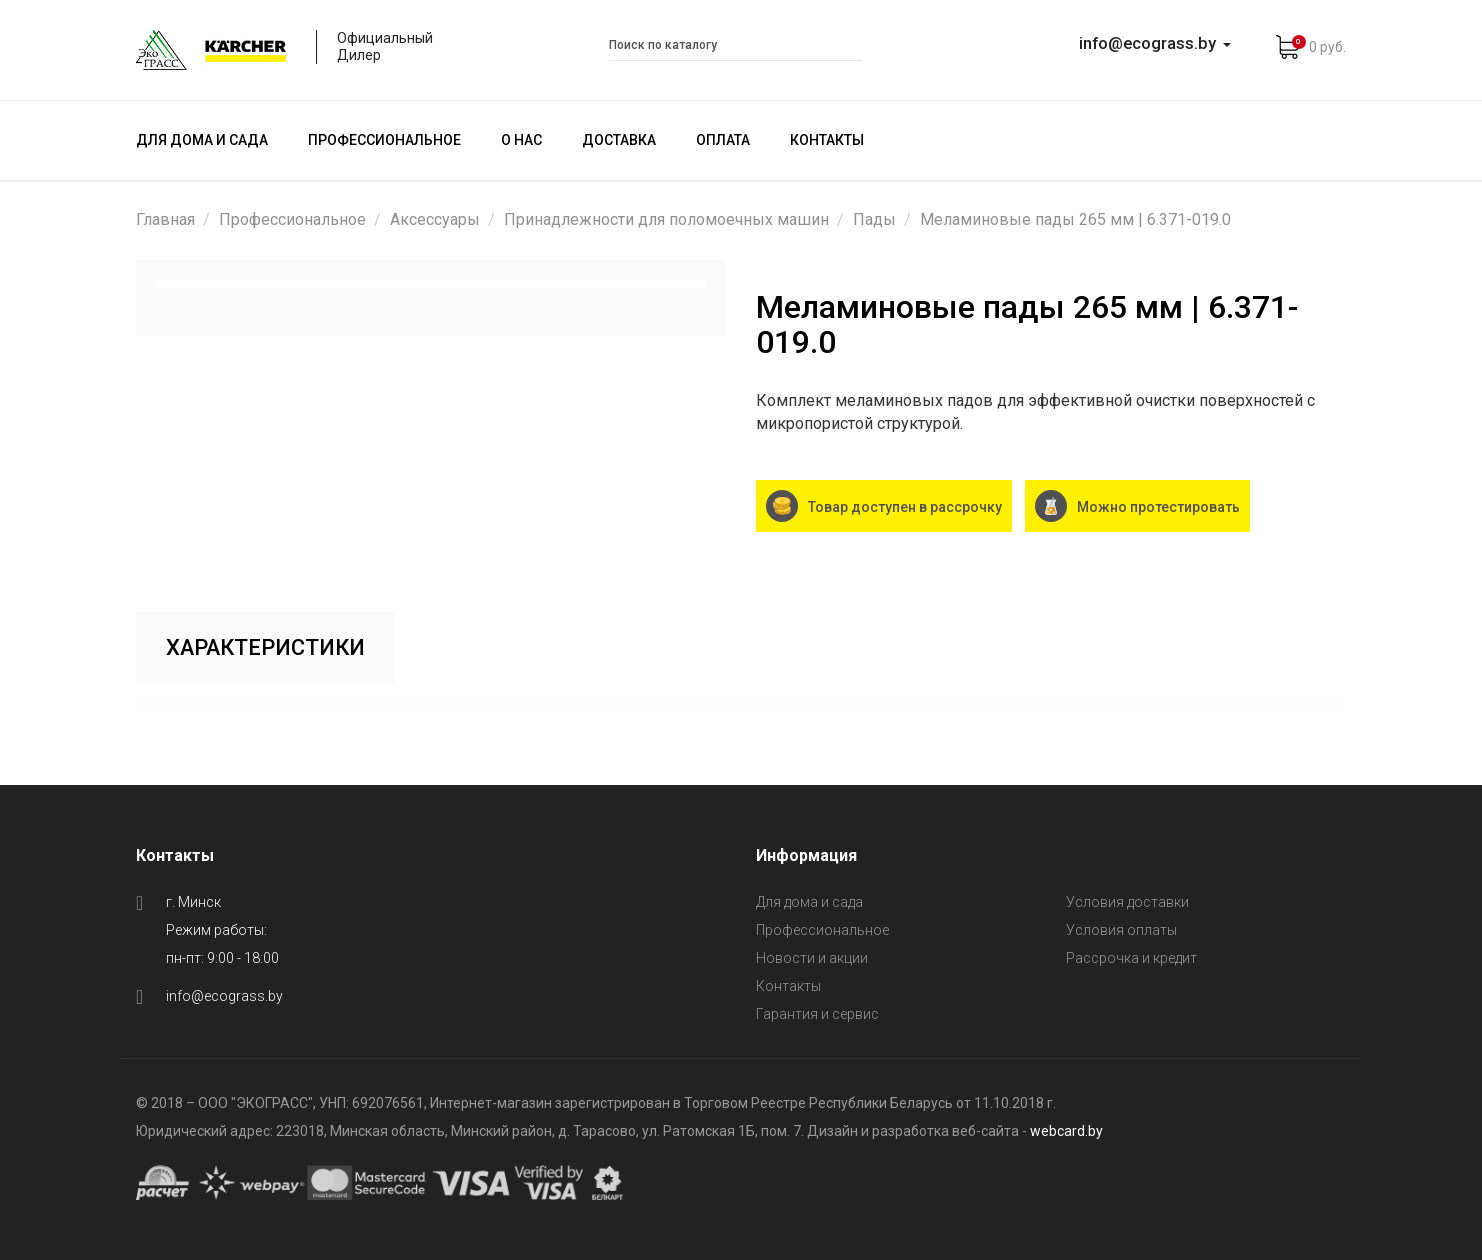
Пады (874, 219)
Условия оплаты (1121, 930)
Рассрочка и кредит (1131, 958)
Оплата (723, 140)
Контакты (827, 140)
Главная (165, 219)
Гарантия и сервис (817, 1014)
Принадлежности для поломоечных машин (666, 219)
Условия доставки (1127, 902)
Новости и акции (812, 958)
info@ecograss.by (224, 996)
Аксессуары (435, 219)
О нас (521, 140)
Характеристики (266, 647)
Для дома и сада (202, 140)
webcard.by (1066, 1131)
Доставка (619, 140)
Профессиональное (384, 140)
